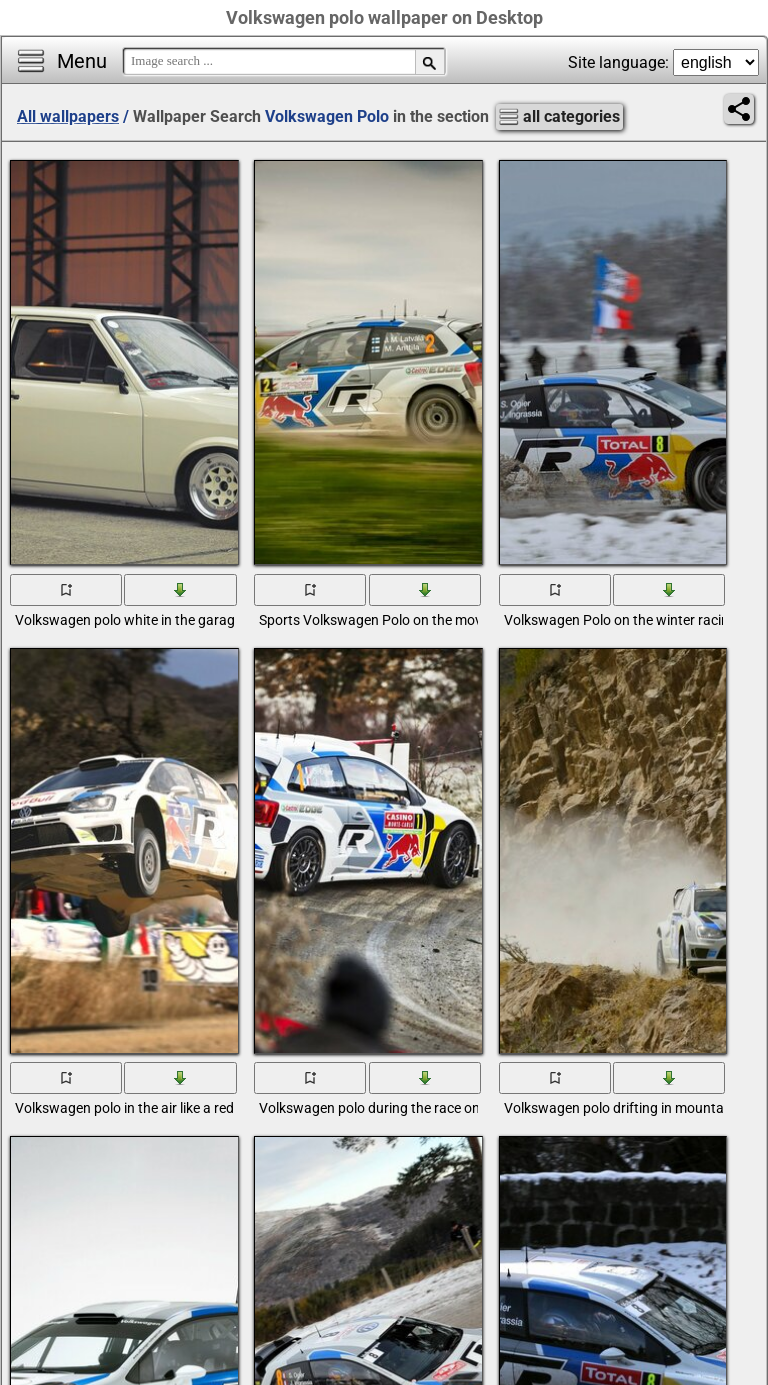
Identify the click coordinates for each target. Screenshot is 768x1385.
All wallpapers (68, 116)
